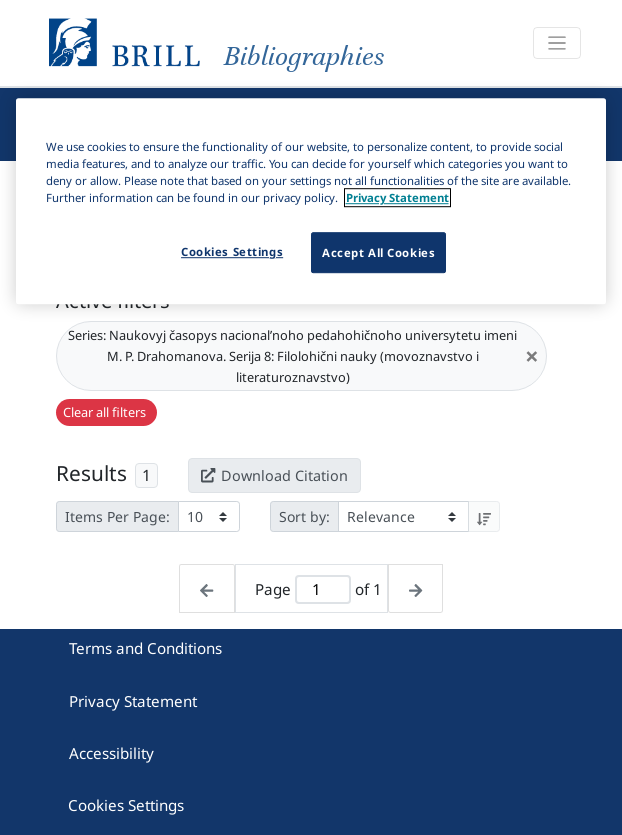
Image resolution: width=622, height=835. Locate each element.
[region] (311, 201)
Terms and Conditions (145, 648)
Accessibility (111, 753)
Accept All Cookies (378, 252)
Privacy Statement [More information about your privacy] (397, 198)
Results (91, 473)
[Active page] (323, 589)
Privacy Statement (133, 701)
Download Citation (274, 475)
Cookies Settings (126, 805)
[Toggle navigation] (557, 43)
